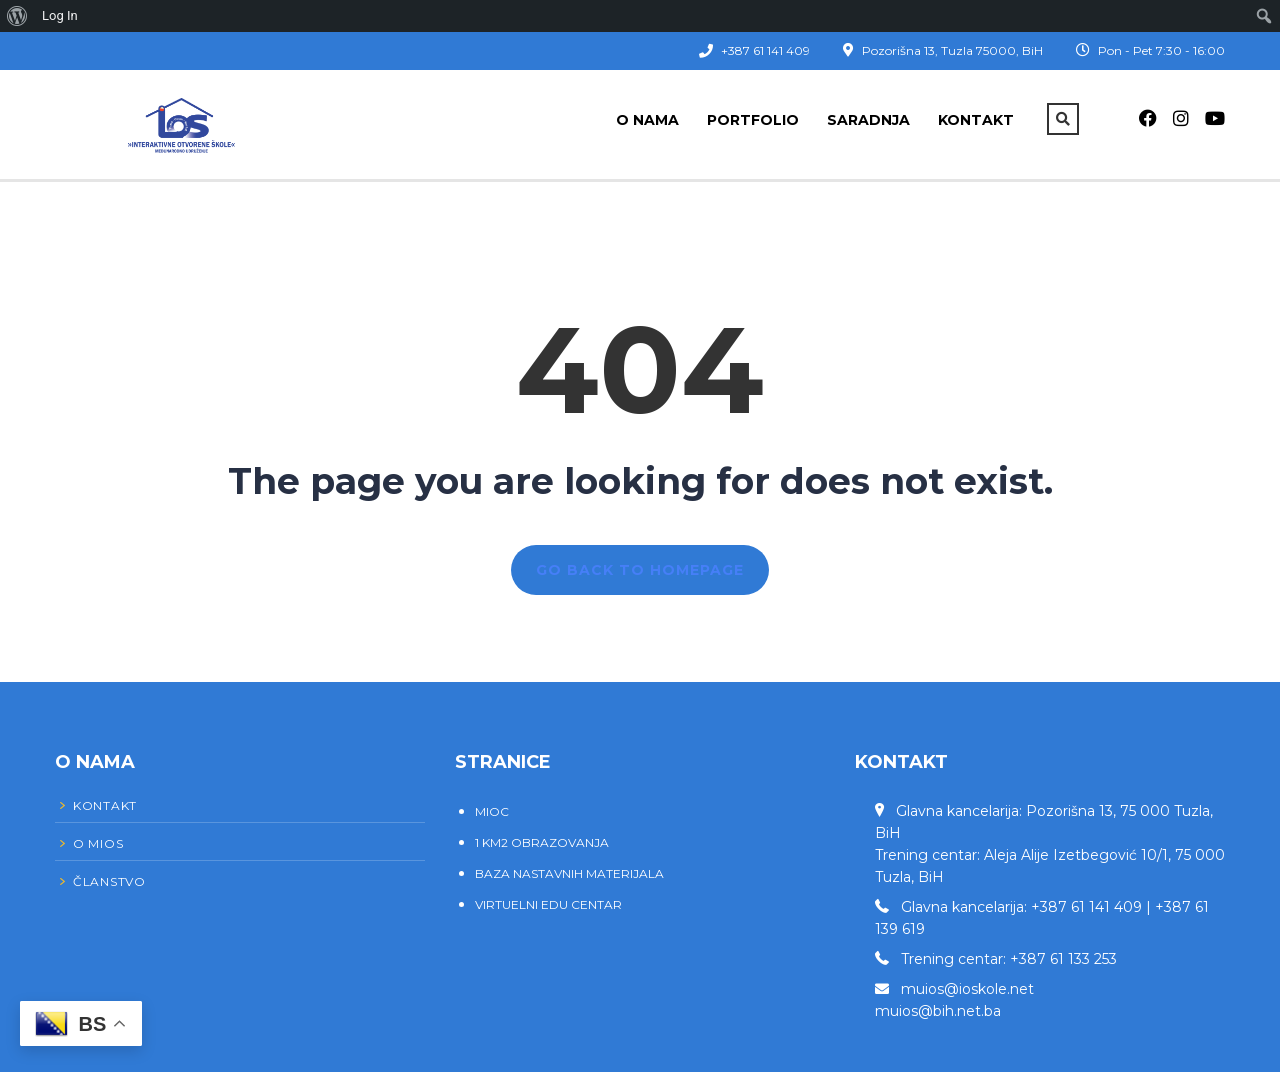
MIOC (492, 811)
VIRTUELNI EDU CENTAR (548, 904)
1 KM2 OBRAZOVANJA (542, 842)
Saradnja (868, 120)
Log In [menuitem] (60, 15)
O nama (647, 120)
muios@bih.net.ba (938, 1011)
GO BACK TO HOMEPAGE (640, 570)
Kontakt (976, 120)
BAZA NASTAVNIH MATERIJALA (569, 873)
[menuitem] (17, 16)
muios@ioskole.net (967, 989)
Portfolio (753, 120)
